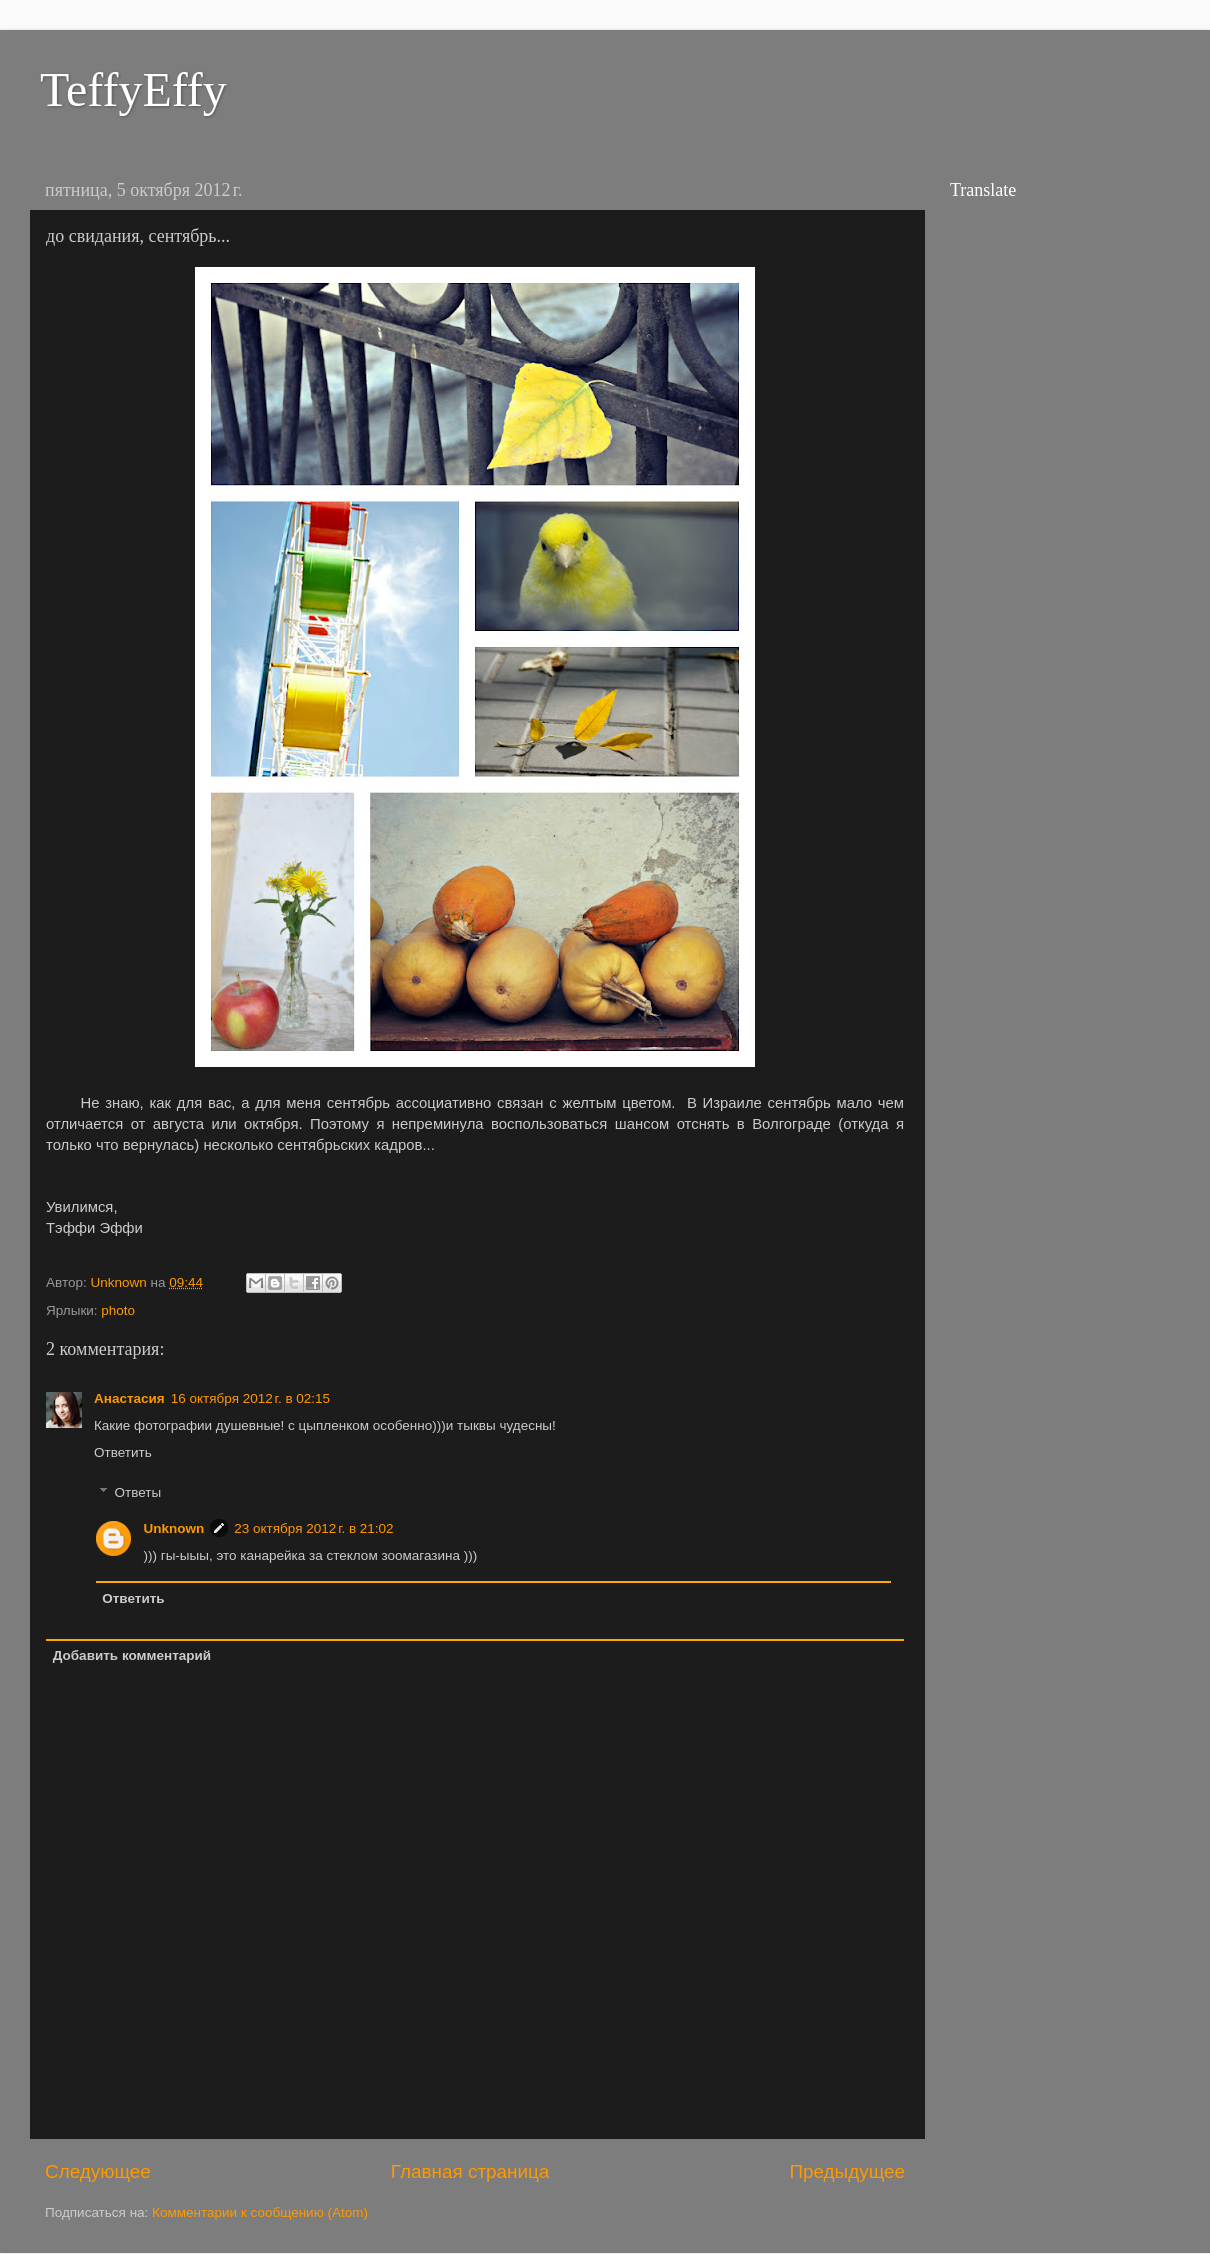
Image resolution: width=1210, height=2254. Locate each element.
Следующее (98, 2171)
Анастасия (129, 1398)
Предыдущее (847, 2171)
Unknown (174, 1528)
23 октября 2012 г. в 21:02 (313, 1528)
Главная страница (470, 2171)
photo (118, 1310)
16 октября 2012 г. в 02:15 (250, 1398)
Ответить (123, 1452)
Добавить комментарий (132, 1655)
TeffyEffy (133, 89)
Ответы (138, 1492)
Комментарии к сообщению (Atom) (260, 2212)
